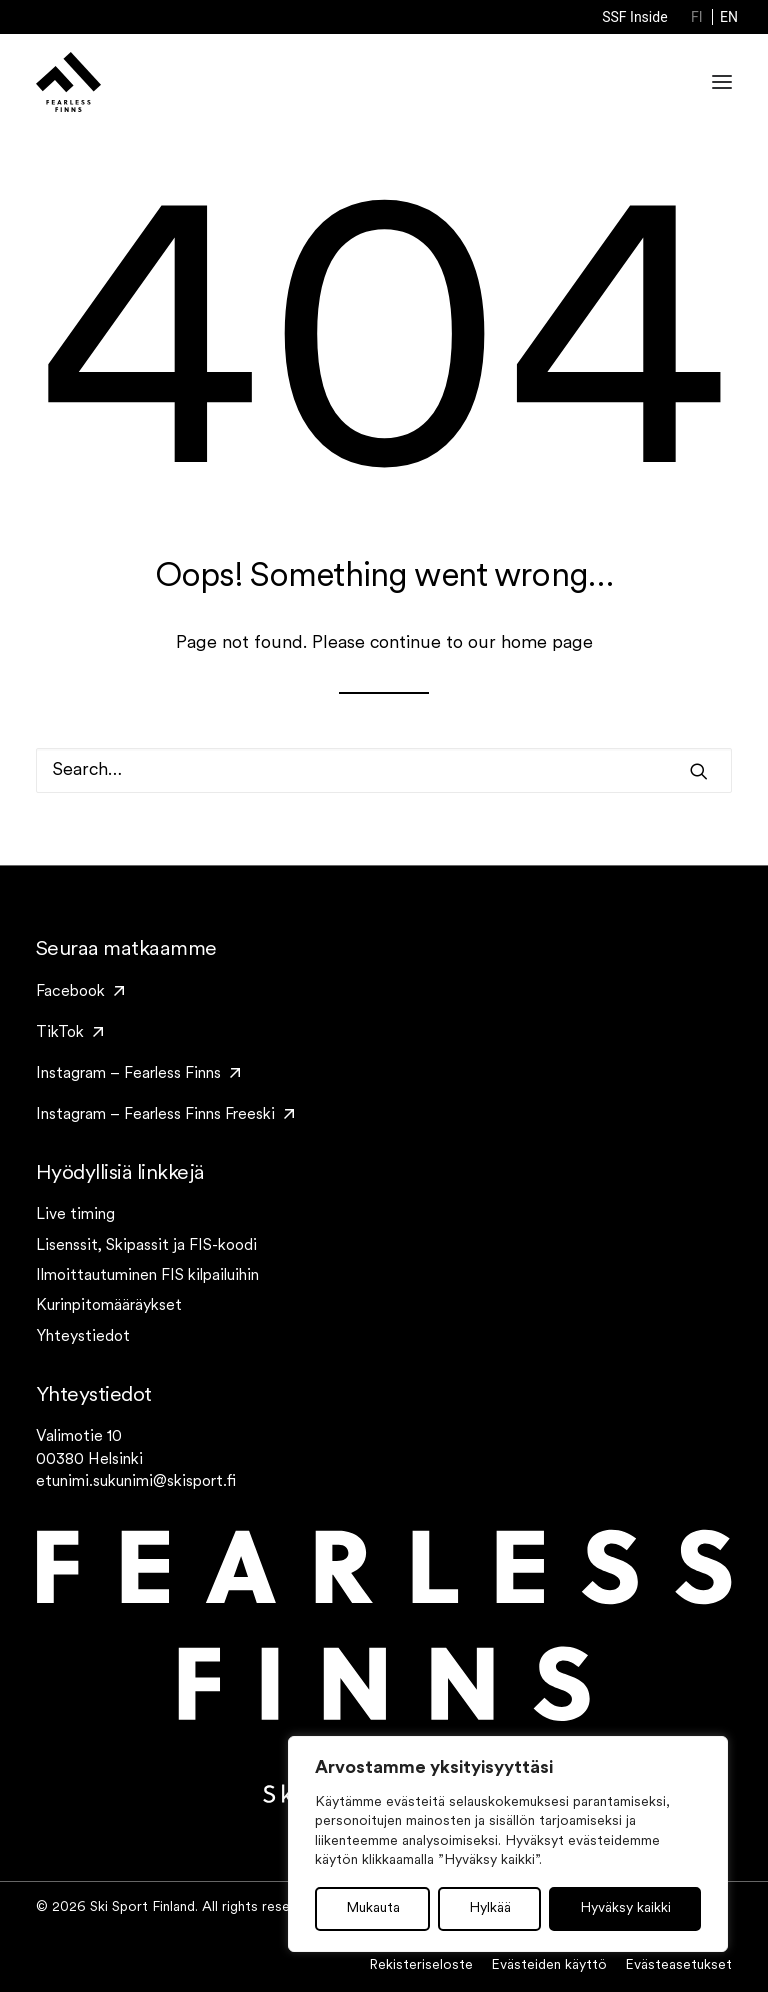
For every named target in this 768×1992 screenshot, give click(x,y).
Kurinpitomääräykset (109, 1306)
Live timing (75, 1215)
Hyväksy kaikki (625, 1908)
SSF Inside (634, 17)
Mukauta (373, 1908)
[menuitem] (634, 17)
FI (697, 17)
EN (729, 17)
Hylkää (490, 1908)
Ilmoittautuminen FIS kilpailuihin (147, 1276)
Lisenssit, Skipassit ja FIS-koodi (146, 1246)
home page (547, 643)
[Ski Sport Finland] (68, 82)
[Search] (384, 770)
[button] (699, 771)
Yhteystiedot (83, 1337)
